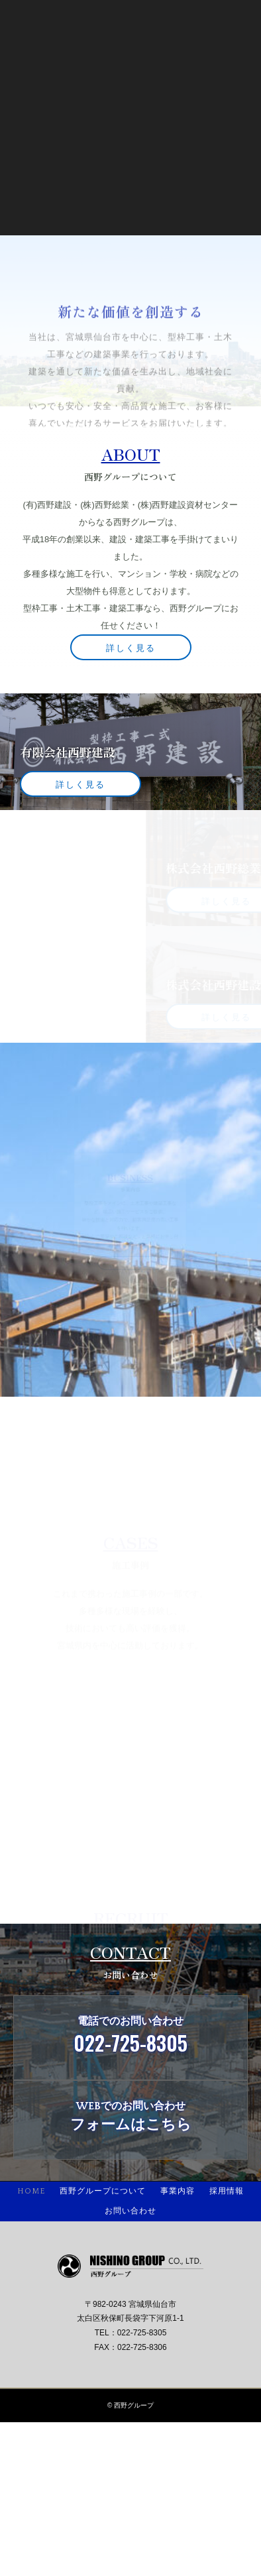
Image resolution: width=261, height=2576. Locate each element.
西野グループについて (103, 2191)
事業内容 (177, 2191)
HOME (31, 2191)
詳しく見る (131, 647)
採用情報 (226, 2191)
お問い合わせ (130, 2211)
